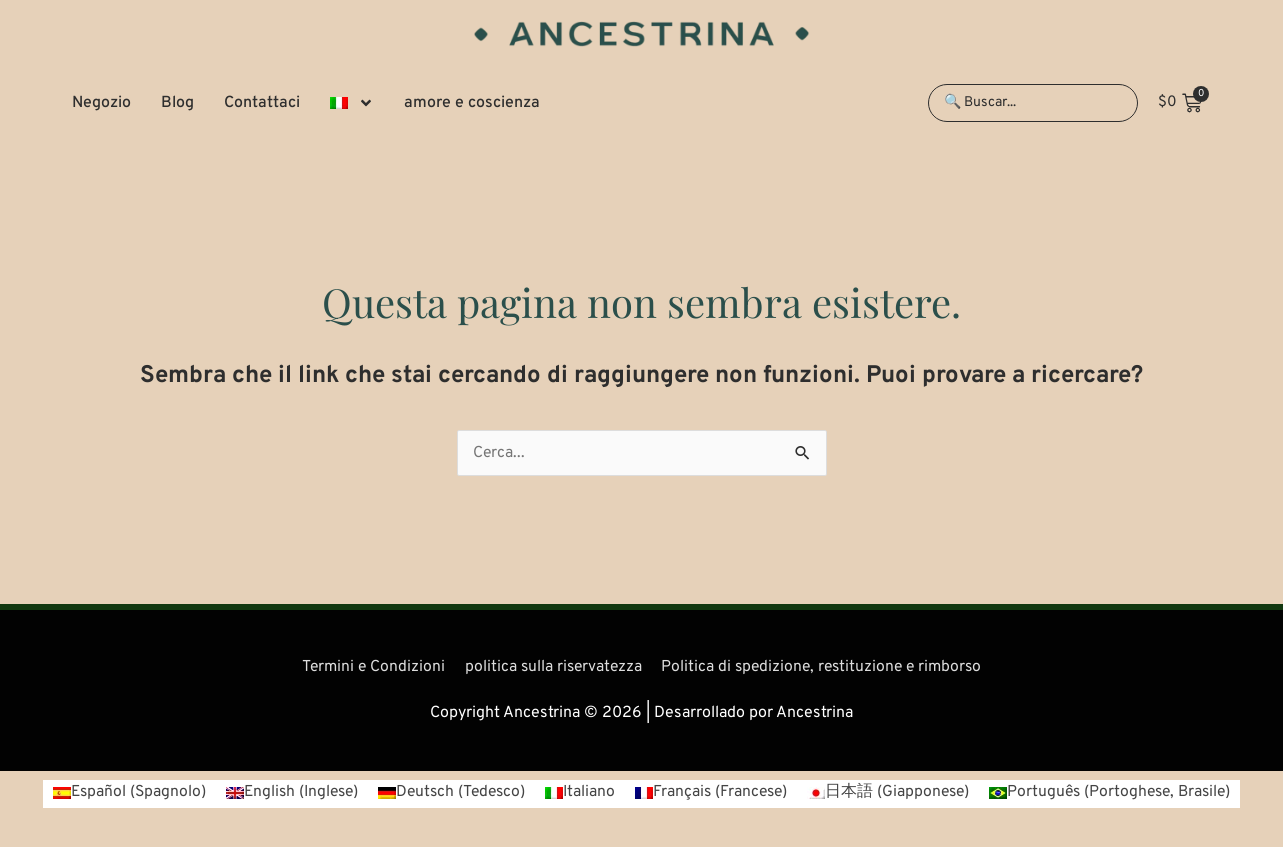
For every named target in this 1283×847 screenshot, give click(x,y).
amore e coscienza (472, 103)
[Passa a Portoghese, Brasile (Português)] (1120, 793)
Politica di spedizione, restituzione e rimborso (825, 667)
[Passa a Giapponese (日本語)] (893, 793)
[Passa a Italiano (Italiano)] (579, 793)
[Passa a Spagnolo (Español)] (116, 793)
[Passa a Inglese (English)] (283, 793)
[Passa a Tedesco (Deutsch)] (448, 793)
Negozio (101, 103)
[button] (352, 103)
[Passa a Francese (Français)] (713, 793)
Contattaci (262, 103)
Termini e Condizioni (367, 667)
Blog (177, 103)
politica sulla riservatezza (550, 667)
